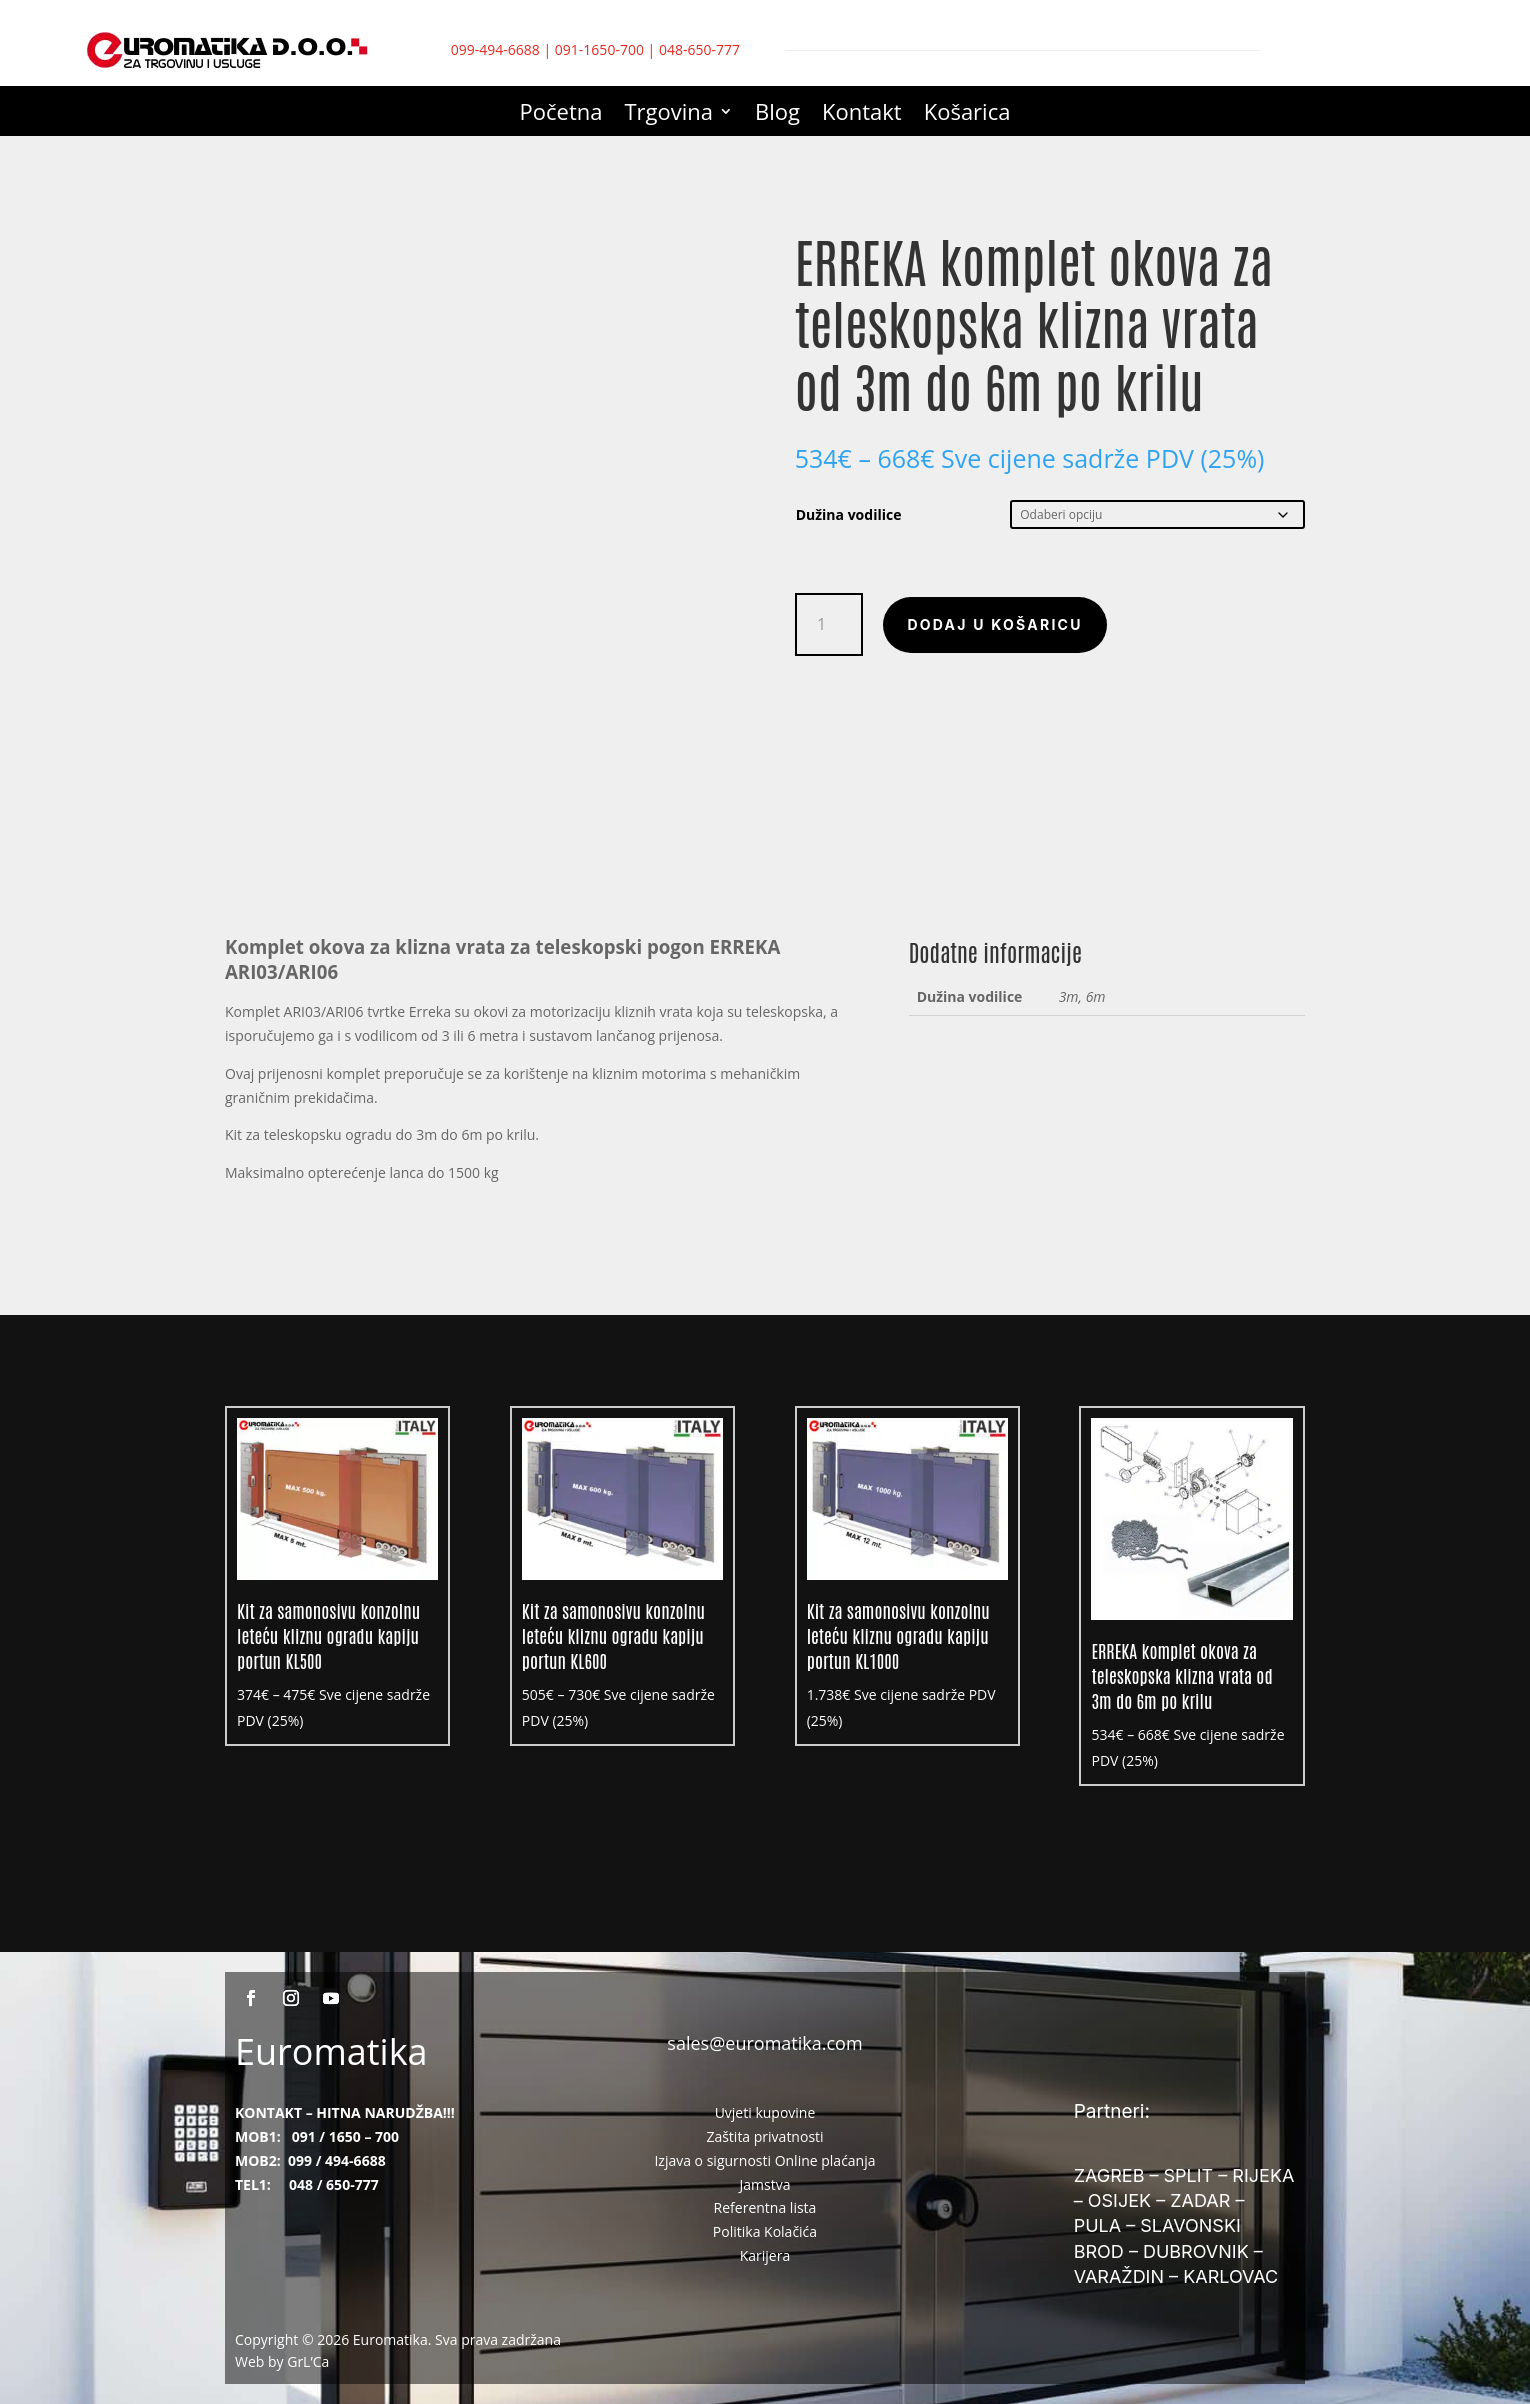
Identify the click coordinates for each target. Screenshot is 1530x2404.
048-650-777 (699, 49)
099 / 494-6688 (337, 2160)
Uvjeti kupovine (765, 2112)
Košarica (967, 115)
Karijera (765, 2255)
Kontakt (862, 115)
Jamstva (765, 2184)
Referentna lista (765, 2207)
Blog (777, 115)
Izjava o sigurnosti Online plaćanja (764, 2160)
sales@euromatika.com (764, 2043)
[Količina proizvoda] (829, 624)
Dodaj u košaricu (994, 624)
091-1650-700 (599, 49)
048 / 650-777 (334, 2184)
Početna (561, 115)
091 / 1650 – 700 (345, 2136)
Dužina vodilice (849, 514)
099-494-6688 (495, 49)
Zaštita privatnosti (764, 2136)
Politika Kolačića (765, 2231)
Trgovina (669, 115)
